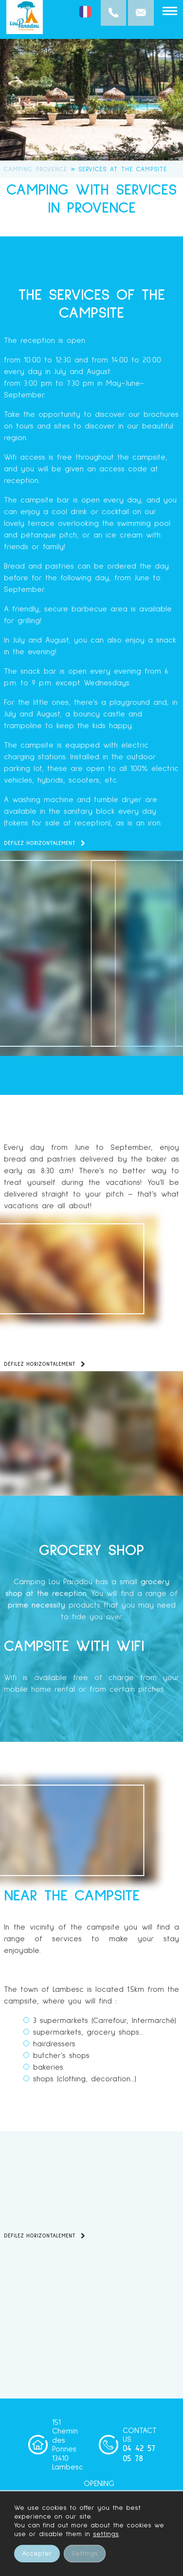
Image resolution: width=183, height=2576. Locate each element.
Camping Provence (35, 169)
